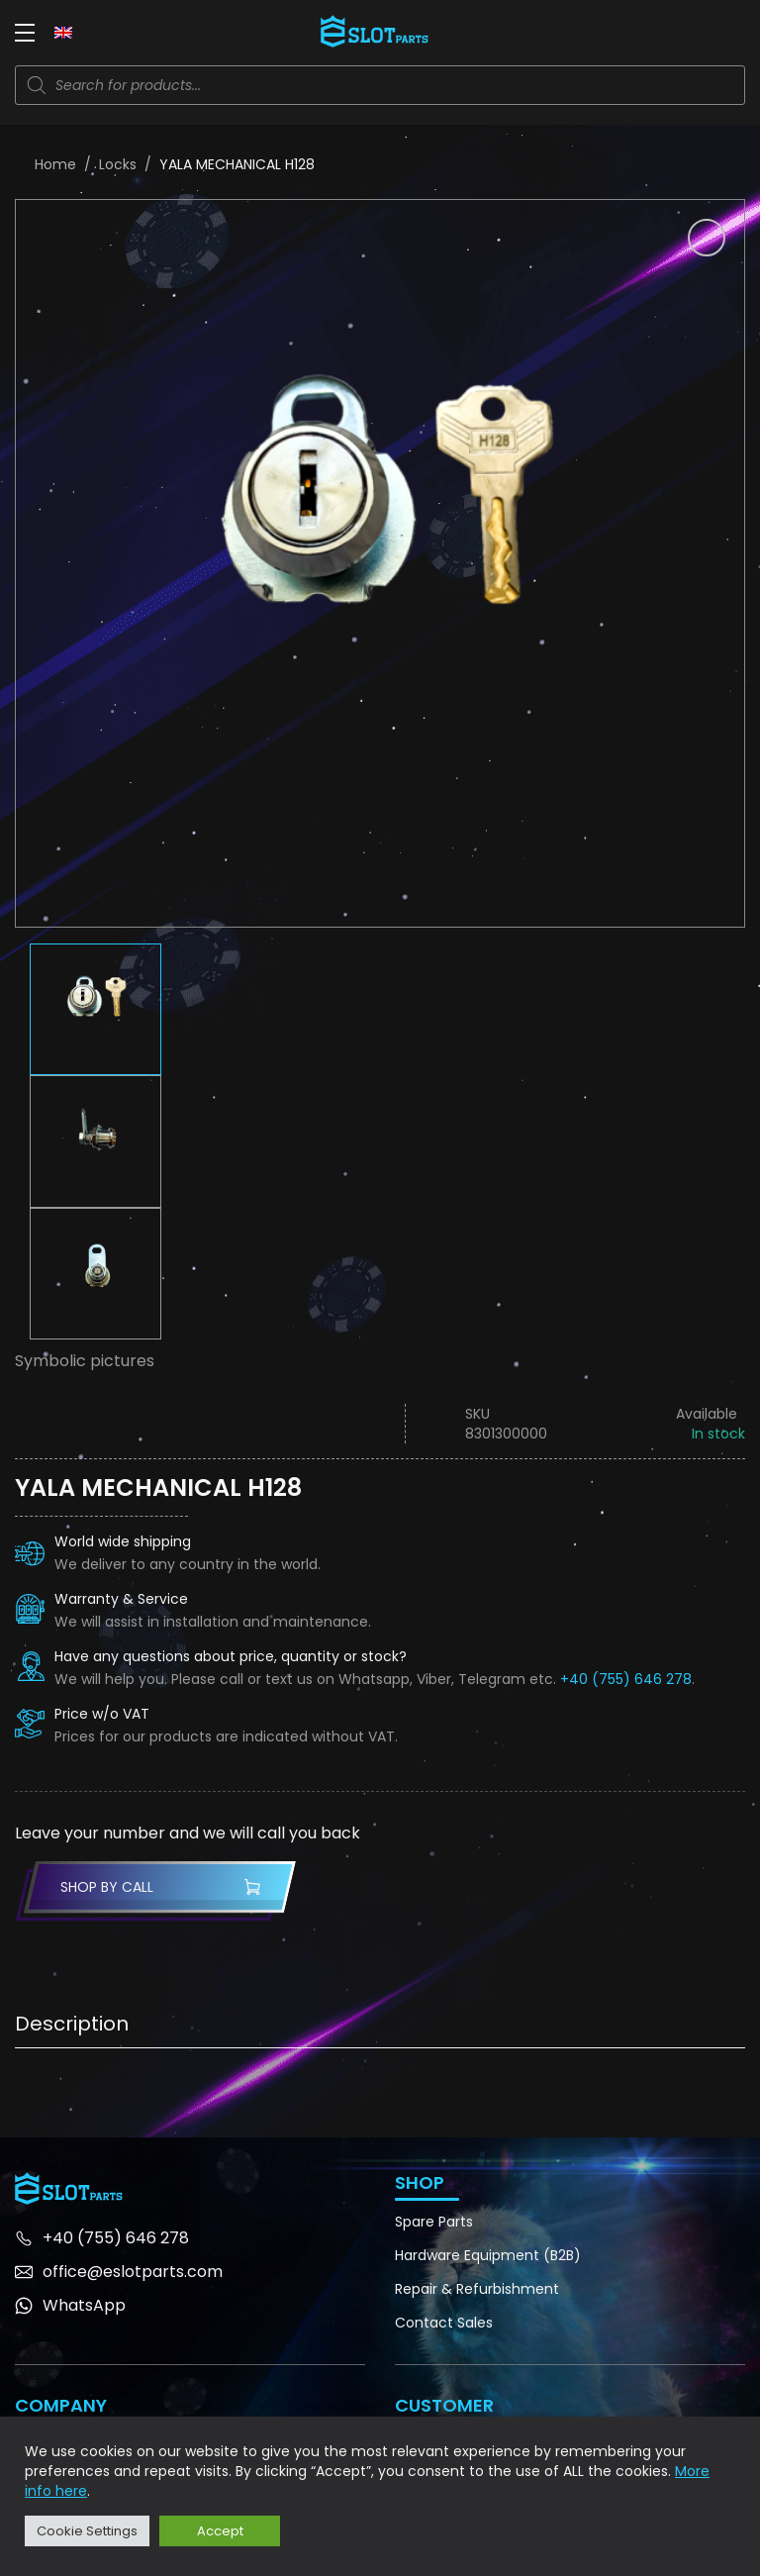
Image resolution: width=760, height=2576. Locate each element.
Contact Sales (444, 2322)
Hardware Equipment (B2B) (488, 2255)
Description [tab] (72, 2023)
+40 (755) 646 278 (626, 1679)
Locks (118, 164)
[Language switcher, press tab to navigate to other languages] (63, 32)
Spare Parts (434, 2221)
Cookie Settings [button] (87, 2531)
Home (55, 164)
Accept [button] (220, 2531)
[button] (706, 237)
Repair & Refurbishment (477, 2289)
